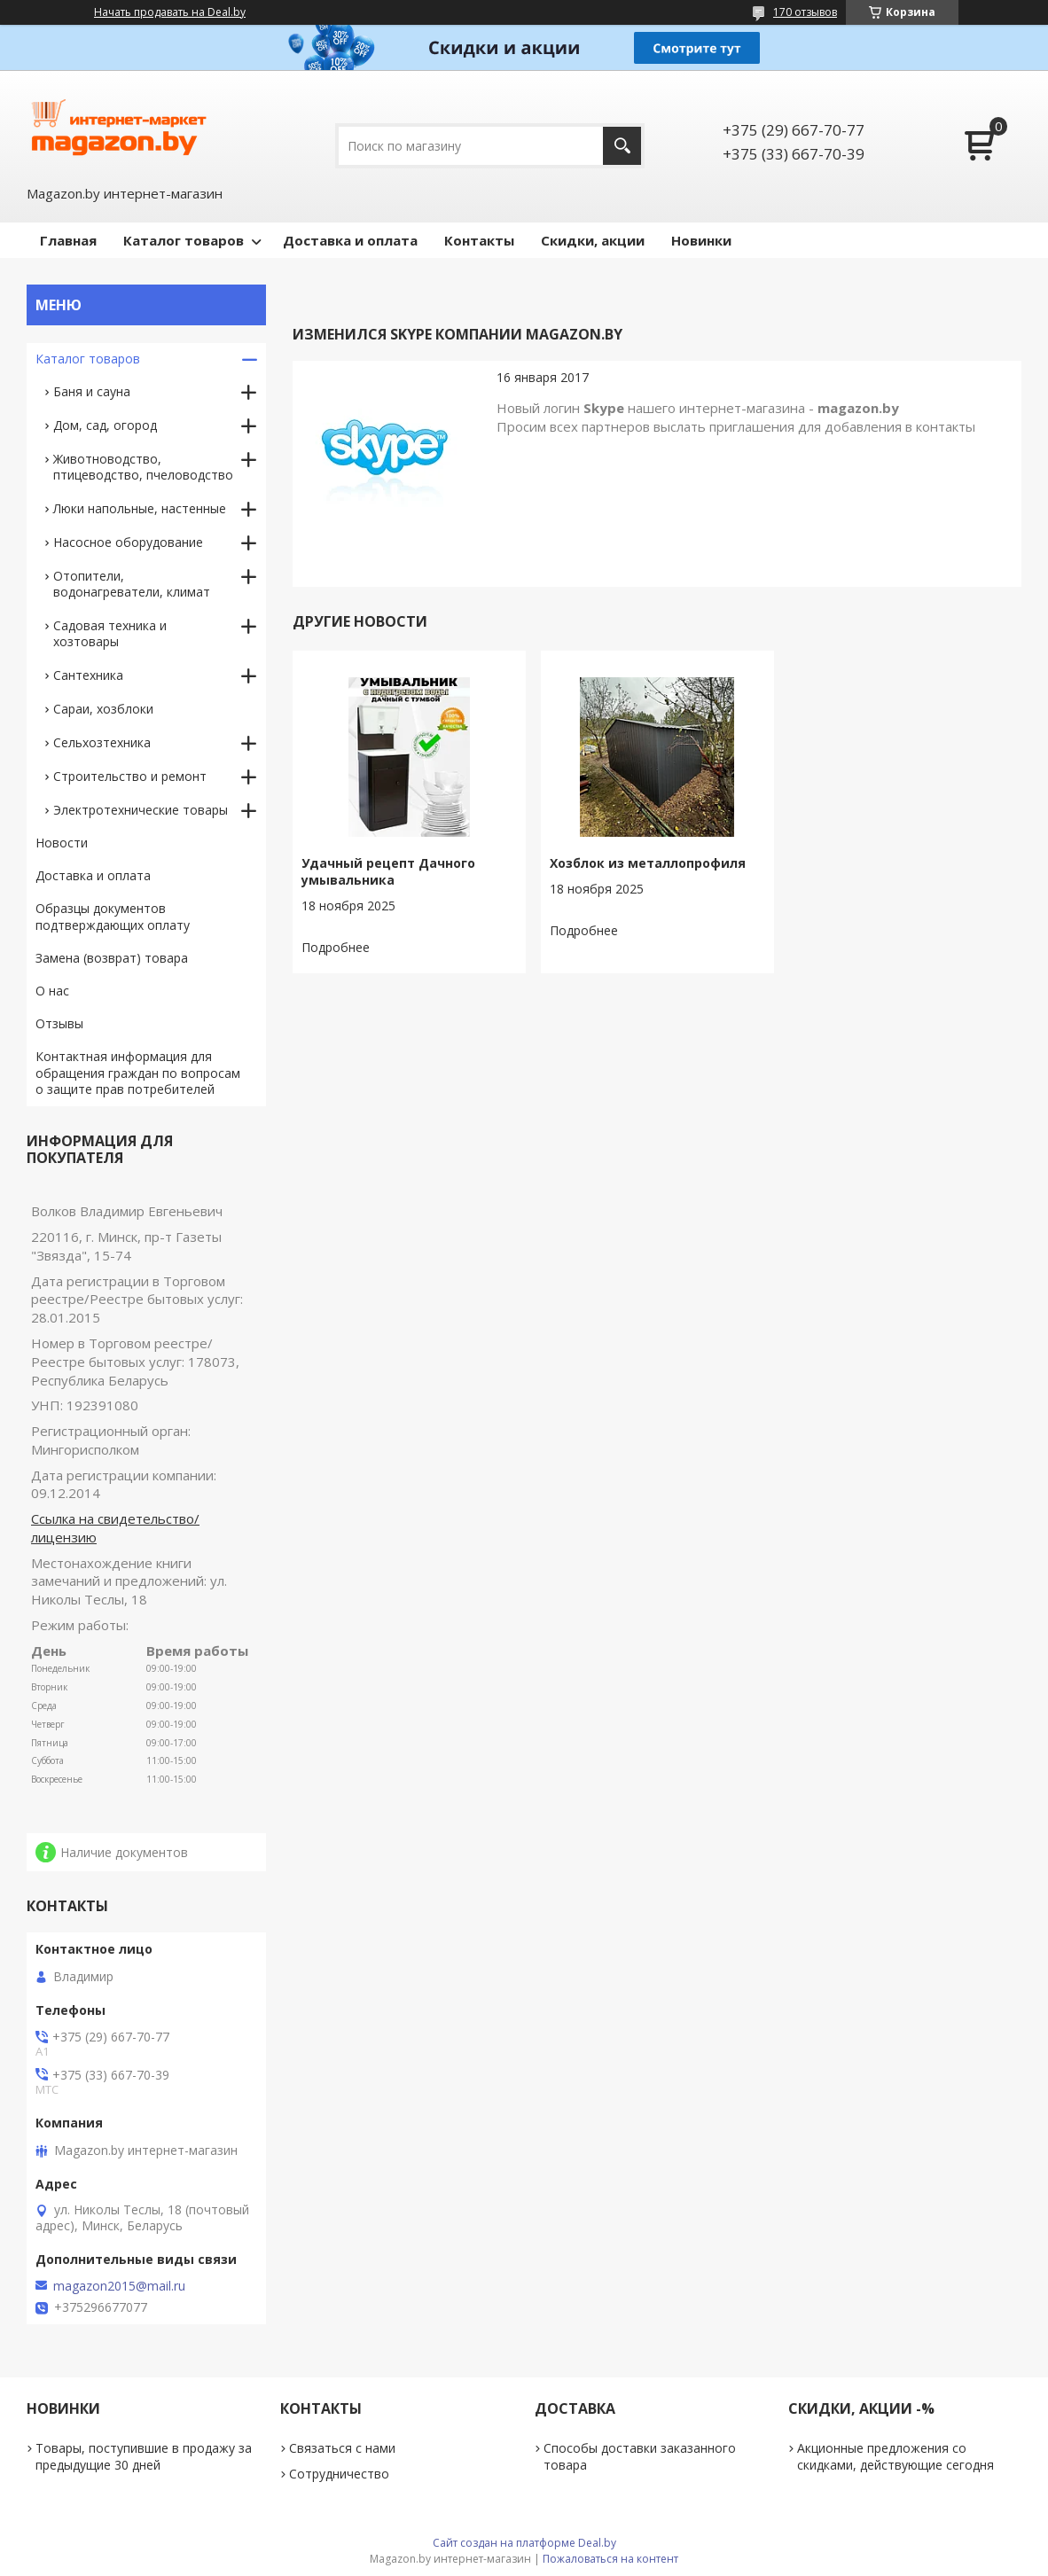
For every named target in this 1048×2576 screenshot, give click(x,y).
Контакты (479, 240)
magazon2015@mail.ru (119, 2286)
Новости (61, 842)
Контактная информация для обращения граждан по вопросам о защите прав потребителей (137, 1073)
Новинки (701, 240)
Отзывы (59, 1023)
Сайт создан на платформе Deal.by (524, 2542)
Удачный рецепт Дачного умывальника (388, 871)
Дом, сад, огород (105, 425)
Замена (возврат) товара (111, 957)
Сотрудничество (339, 2473)
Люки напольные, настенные (139, 508)
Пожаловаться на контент (610, 2558)
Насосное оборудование (128, 542)
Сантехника (88, 675)
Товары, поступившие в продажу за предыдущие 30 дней (143, 2456)
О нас (52, 990)
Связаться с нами (342, 2447)
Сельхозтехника (102, 742)
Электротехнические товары (140, 809)
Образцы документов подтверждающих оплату (112, 916)
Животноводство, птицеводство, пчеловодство (143, 466)
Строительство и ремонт (130, 776)
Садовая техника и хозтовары (110, 633)
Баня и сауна (91, 391)
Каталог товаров (183, 240)
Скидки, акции (593, 240)
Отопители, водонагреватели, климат (131, 583)
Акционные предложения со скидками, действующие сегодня (895, 2456)
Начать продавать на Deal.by (170, 12)
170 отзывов (805, 12)
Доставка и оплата (350, 240)
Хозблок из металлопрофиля (648, 863)
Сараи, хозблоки (103, 708)
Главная (68, 240)
